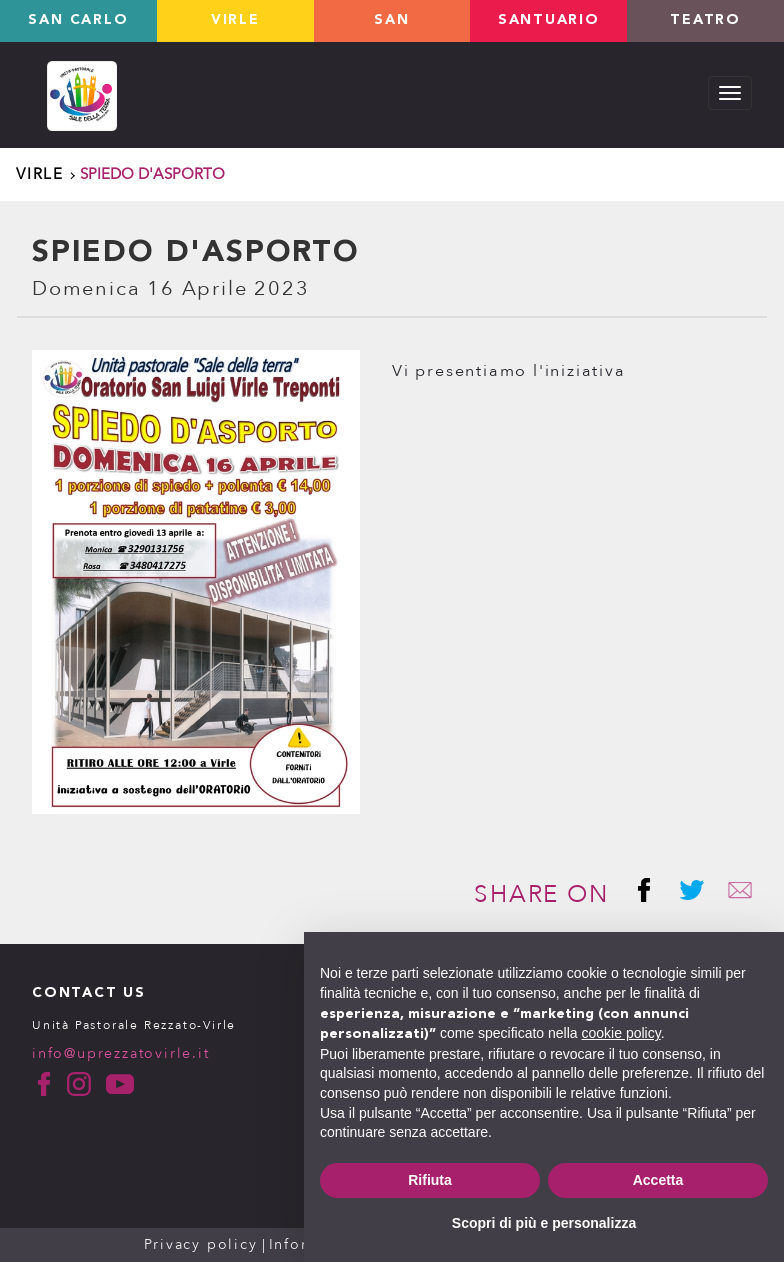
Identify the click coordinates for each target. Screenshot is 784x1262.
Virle (235, 21)
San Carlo (78, 21)
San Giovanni (391, 28)
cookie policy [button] (621, 1033)
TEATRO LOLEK (705, 28)
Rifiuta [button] (430, 1180)
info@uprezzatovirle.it (121, 1053)
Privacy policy (200, 1244)
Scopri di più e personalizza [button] (544, 1223)
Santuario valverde (549, 28)
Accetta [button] (658, 1180)
